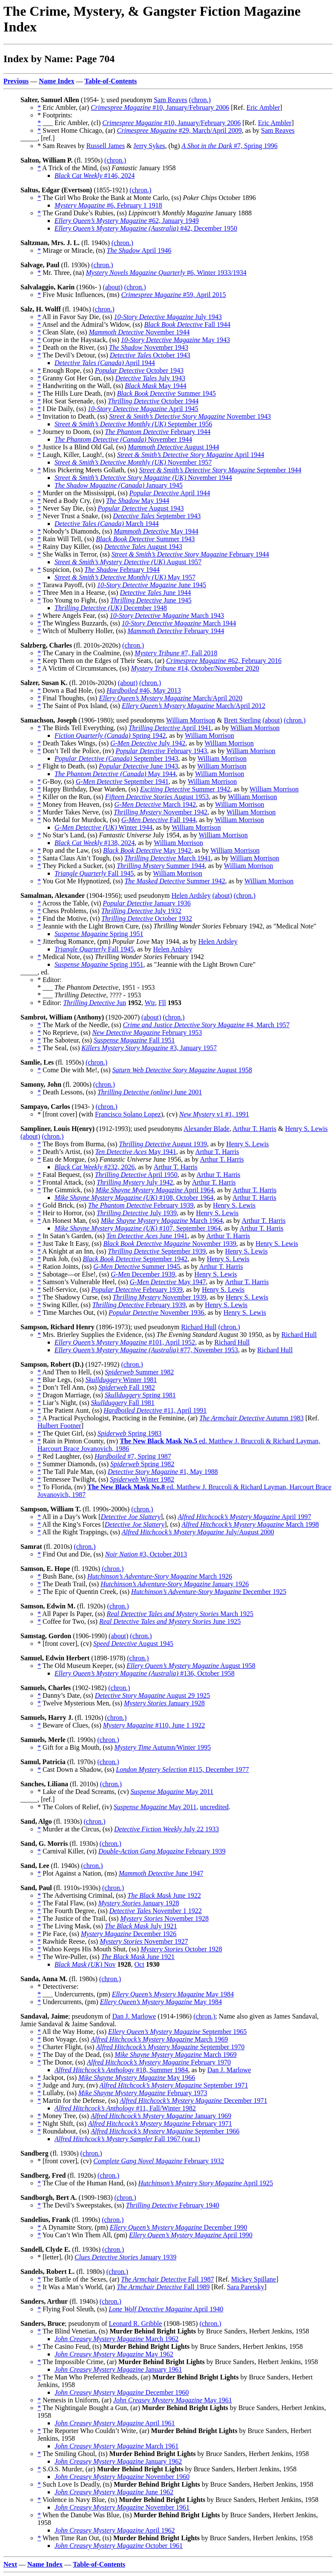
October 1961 (119, 2545)
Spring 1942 (110, 735)
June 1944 (155, 592)
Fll (162, 1002)
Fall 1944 (187, 324)
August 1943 (141, 508)
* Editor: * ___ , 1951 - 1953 (96, 983)
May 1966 (136, 2077)
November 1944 (139, 332)
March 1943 (167, 615)
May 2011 (172, 1791)
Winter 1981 (121, 1379)
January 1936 (147, 903)
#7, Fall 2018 (176, 653)
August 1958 (182, 1070)
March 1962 (116, 2338)
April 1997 (244, 1516)
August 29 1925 (152, 1695)
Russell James (105, 145)
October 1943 (150, 355)
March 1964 (162, 1220)
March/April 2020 (170, 698)
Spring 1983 (129, 1433)
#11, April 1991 (155, 1410)
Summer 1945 (166, 393)
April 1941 (170, 727)
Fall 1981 (122, 1402)
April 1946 (139, 250)
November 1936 (156, 1312)
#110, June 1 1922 (154, 1725)
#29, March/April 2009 (179, 130)
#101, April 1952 (125, 1342)
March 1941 (167, 858)
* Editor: (50, 1002)
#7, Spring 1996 (229, 145)
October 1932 (146, 918)
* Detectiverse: (57, 1986)
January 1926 (175, 1584)
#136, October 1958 (145, 1673)
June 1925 (170, 1621)
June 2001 (150, 1092)
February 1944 (157, 431)
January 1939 (125, 2257)
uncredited (214, 1807)
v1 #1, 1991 (214, 1114)
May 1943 (175, 339)
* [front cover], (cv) (65, 1643)
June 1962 (114, 2492)
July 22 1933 (166, 1829)
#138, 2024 (95, 842)
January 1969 (161, 2115)
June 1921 (138, 1956)
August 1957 (128, 561)
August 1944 (173, 447)
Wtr (150, 1002)
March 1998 (250, 1524)
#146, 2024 (95, 175)
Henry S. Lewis (306, 1128)
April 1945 (143, 408)
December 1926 (128, 1933)
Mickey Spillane (253, 2279)
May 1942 (147, 850)
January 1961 (118, 2369)
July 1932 (141, 910)
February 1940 (172, 2205)
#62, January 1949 (127, 220)
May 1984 (173, 1994)
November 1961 (122, 2507)
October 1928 (181, 1949)
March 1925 (179, 1613)
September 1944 (220, 470)
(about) (112, 287)
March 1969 (159, 2039)
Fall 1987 (167, 2279)
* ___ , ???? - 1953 (89, 995)
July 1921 (141, 1926)
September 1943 (157, 516)
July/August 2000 (198, 1532)
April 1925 (205, 2183)
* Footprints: (54, 115)
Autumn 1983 (251, 1418)
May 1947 (167, 1281)
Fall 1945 (94, 873)
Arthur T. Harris (254, 1128)
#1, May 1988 (163, 1471)
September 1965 (177, 2031)
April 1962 (115, 2530)
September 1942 (135, 1258)
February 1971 (160, 2123)
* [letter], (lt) (56, 2257)
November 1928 (164, 1918)
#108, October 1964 (134, 1197)
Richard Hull (198, 1327)
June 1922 (164, 1895)
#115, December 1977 (182, 1769)
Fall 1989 (163, 2286)
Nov (85, 1964)
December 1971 (193, 2100)
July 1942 (147, 743)
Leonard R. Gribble (135, 2323)
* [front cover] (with (66, 1114)
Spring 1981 (140, 1395)
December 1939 (143, 1274)
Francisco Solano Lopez (128, 1114)
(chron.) (200, 99)
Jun (94, 1002)
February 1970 (159, 2062)
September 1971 (174, 2085)
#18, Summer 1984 (121, 2069)
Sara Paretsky (245, 2286)
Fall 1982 (126, 1387)
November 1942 (160, 812)
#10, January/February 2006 (160, 107)
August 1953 (157, 796)
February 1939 (141, 1205)
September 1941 (122, 781)
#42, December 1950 (146, 228)
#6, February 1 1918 (108, 205)
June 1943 (138, 766)
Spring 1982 (142, 1464)
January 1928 (164, 1703)
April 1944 (105, 362)
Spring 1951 (99, 933)
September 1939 (157, 1251)
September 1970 (170, 2047)
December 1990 (178, 2227)
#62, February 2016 (223, 660)
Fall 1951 (134, 1040)
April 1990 (191, 2235)
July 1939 (137, 1213)
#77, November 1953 (146, 1350)
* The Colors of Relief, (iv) (75, 1807)
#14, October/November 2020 (195, 668)
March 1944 (107, 523)
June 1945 (151, 584)
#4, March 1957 (206, 1024)
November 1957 (133, 462)
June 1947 (161, 1873)
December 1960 (122, 2392)
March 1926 (159, 1576)
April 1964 (154, 1190)
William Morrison (190, 720)
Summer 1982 (139, 1372)
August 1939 (163, 1144)
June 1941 (146, 1235)
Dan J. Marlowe (134, 2016)
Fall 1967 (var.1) (127, 2138)
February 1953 (147, 1032)
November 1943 (148, 347)
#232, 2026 (95, 1167)
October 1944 (153, 401)
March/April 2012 (193, 705)
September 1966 (165, 2131)
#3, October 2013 (146, 1554)
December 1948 (111, 607)
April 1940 (166, 2309)
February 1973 (142, 2092)
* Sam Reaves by (61, 145)
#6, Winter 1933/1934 (166, 272)
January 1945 (119, 485)
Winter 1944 (103, 827)
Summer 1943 (145, 539)
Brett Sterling (242, 720)
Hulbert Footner (59, 1425)
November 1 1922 (155, 1910)
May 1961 (172, 2400)
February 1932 (158, 2161)
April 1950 (136, 1174)
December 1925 (208, 1591)
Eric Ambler (263, 107)
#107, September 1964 (138, 1228)
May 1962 (114, 2354)
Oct (139, 1964)
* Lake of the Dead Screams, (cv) (84, 1791)
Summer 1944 (161, 865)
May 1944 (155, 385)
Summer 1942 (185, 789)
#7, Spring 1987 (133, 1456)
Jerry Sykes (149, 145)
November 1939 (169, 1243)
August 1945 (133, 1643)
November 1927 (144, 1941)
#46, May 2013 (143, 690)
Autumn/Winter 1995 (162, 1747)
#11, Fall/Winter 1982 (125, 2108)
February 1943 (161, 750)
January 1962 (118, 2461)
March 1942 (154, 804)
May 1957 (125, 577)
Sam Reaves (170, 99)
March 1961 (116, 2446)
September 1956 (133, 424)
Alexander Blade (207, 1128)
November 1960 (122, 2476)
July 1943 (168, 316)
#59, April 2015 (173, 294)
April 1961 (115, 2423)
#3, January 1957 (149, 1047)
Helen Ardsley (191, 895)
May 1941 (135, 1151)
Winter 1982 (142, 1479)
